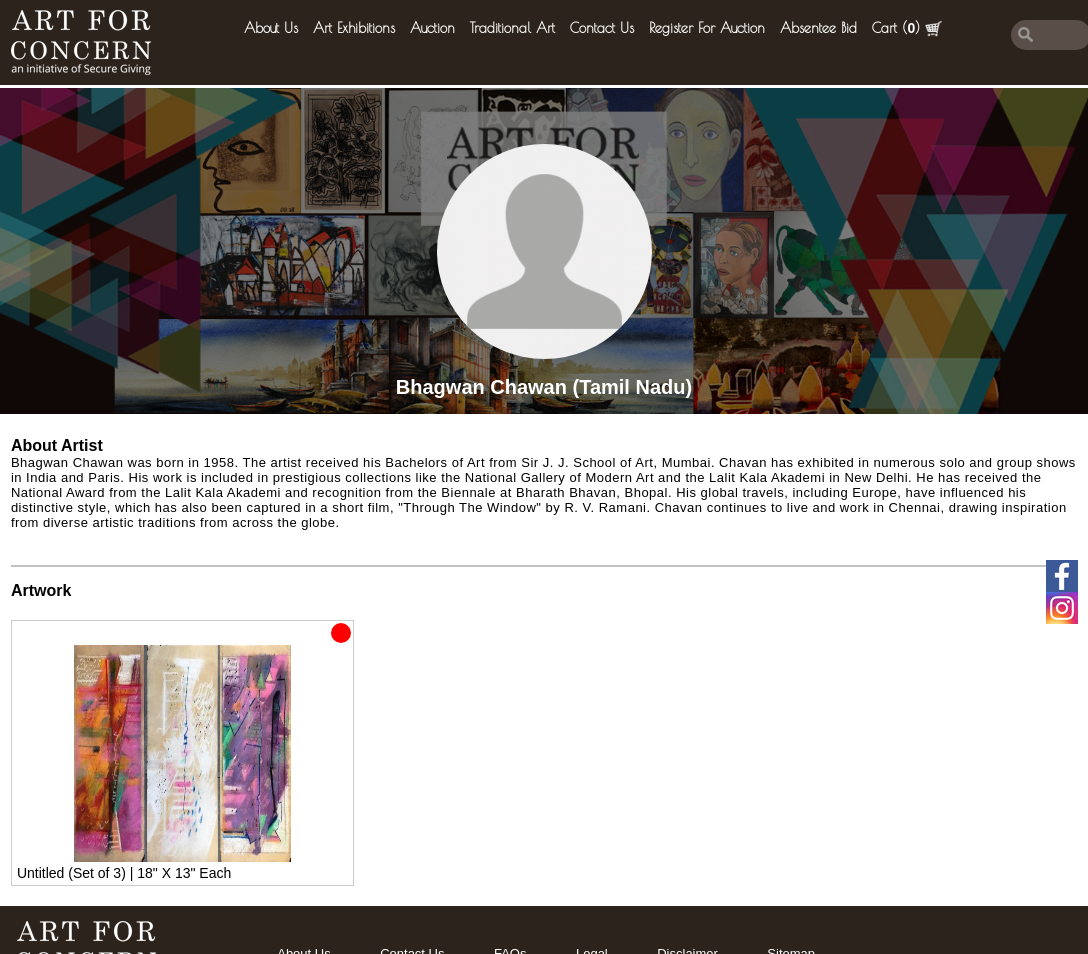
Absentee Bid (818, 28)
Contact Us (602, 28)
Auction (432, 28)
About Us (271, 28)
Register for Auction (707, 28)
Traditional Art (512, 28)
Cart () (907, 28)
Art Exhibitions (354, 28)
